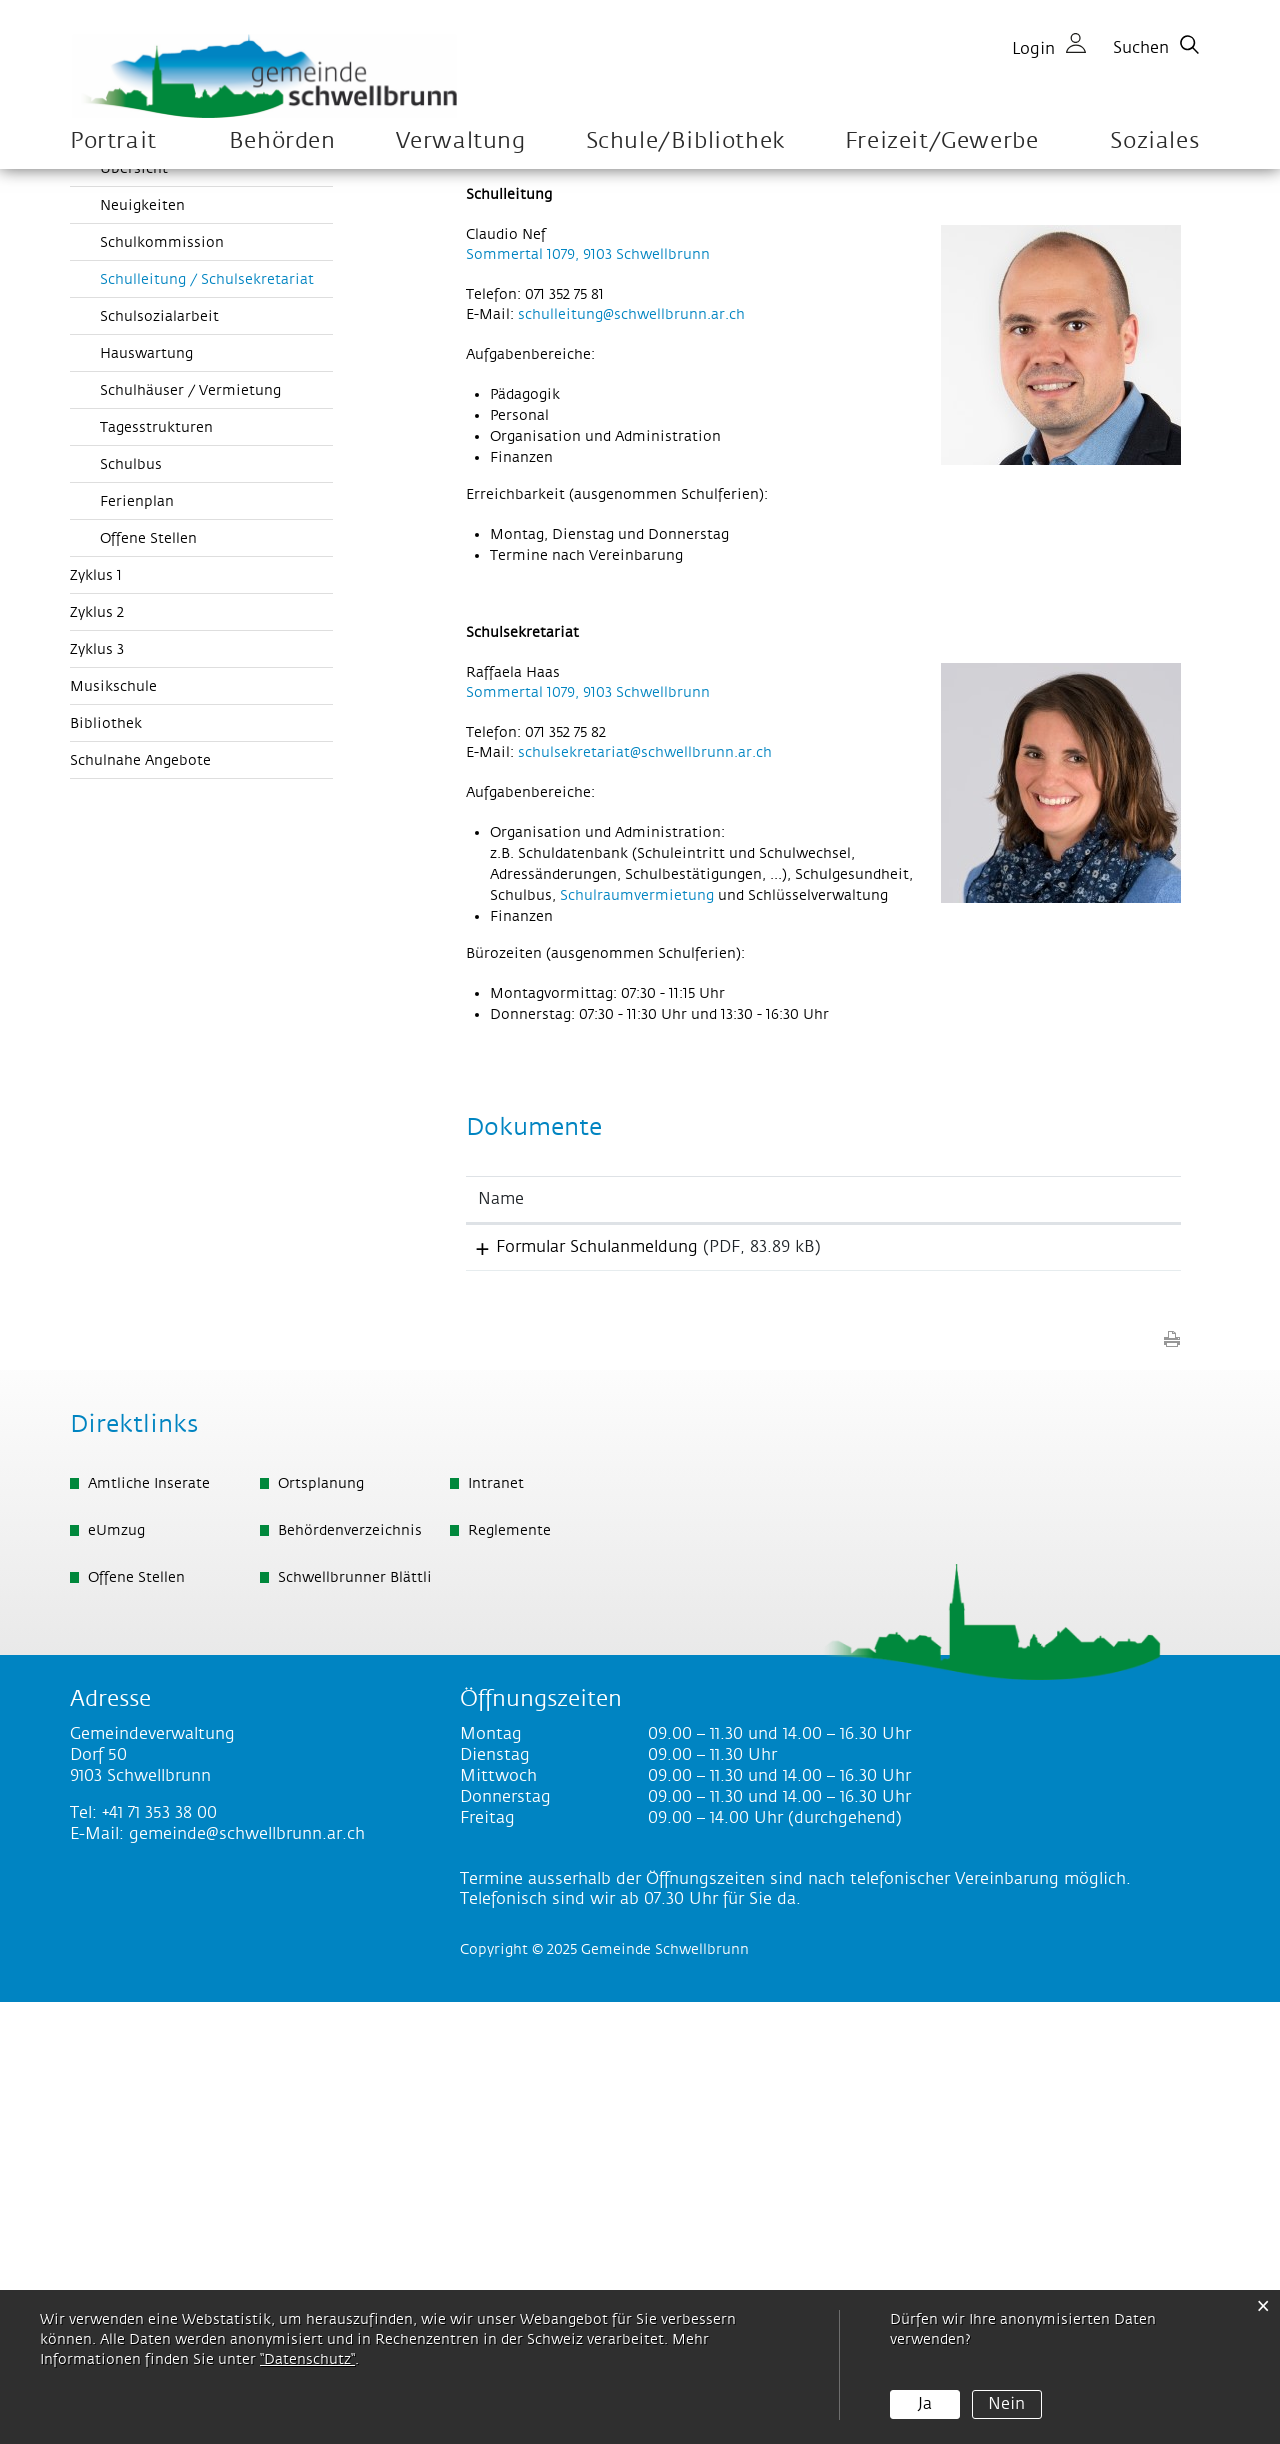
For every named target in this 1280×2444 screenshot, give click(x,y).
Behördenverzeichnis (350, 1973)
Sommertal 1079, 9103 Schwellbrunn (588, 687)
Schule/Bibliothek (685, 141)
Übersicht (134, 601)
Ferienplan (137, 934)
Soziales (1154, 141)
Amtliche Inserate (149, 1926)
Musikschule (113, 1119)
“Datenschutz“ (307, 2360)
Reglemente (509, 1973)
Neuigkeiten (142, 638)
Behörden (282, 141)
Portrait (113, 141)
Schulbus (131, 897)
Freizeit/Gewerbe (942, 141)
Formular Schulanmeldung (579, 1679)
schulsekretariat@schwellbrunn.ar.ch (645, 1185)
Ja (925, 2404)
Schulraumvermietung (637, 1328)
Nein (1006, 2404)
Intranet (496, 1926)
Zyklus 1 (96, 1008)
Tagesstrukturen (156, 860)
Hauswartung (146, 786)
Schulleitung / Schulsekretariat (216, 711)
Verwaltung (461, 141)
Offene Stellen (148, 971)
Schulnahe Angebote (140, 1193)
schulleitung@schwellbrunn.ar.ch (631, 747)
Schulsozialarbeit (159, 749)
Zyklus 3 (97, 1082)
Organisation (115, 561)
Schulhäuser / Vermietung (190, 823)
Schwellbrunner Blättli (355, 2020)
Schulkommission (162, 675)
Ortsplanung (321, 1926)
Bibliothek (106, 1156)
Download (1094, 1684)
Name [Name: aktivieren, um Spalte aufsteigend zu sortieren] (501, 1631)
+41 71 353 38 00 (159, 2255)
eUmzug (116, 1973)
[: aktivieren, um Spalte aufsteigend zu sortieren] (1094, 1632)
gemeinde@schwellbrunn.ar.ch (247, 2276)
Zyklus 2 (97, 1045)
